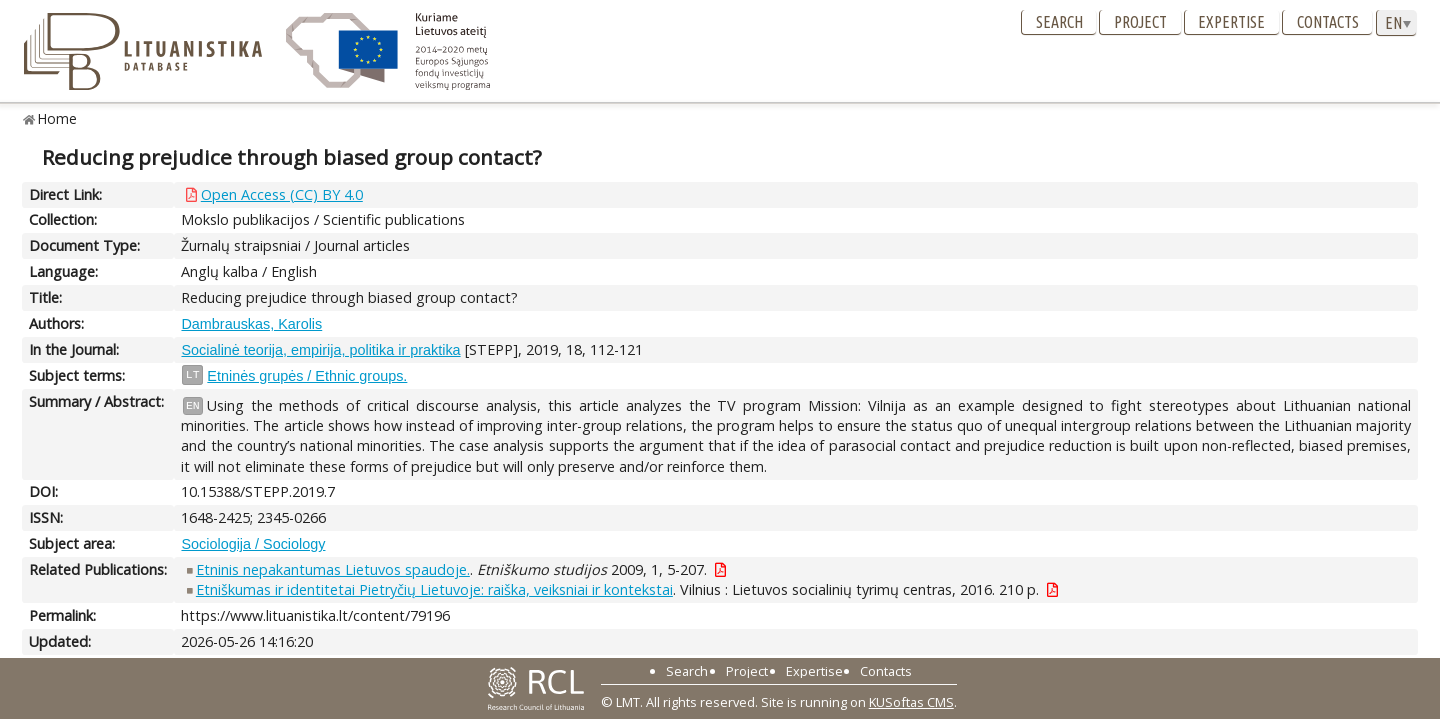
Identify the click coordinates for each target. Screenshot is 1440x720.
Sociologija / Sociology (253, 544)
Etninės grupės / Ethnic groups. (307, 376)
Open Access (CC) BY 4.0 (282, 194)
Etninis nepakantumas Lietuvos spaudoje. (333, 569)
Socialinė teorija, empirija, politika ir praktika (320, 350)
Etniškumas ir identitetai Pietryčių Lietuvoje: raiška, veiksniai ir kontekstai (434, 589)
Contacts (1328, 22)
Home (57, 118)
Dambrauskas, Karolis (251, 324)
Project (1140, 22)
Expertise (1231, 22)
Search (1059, 22)
